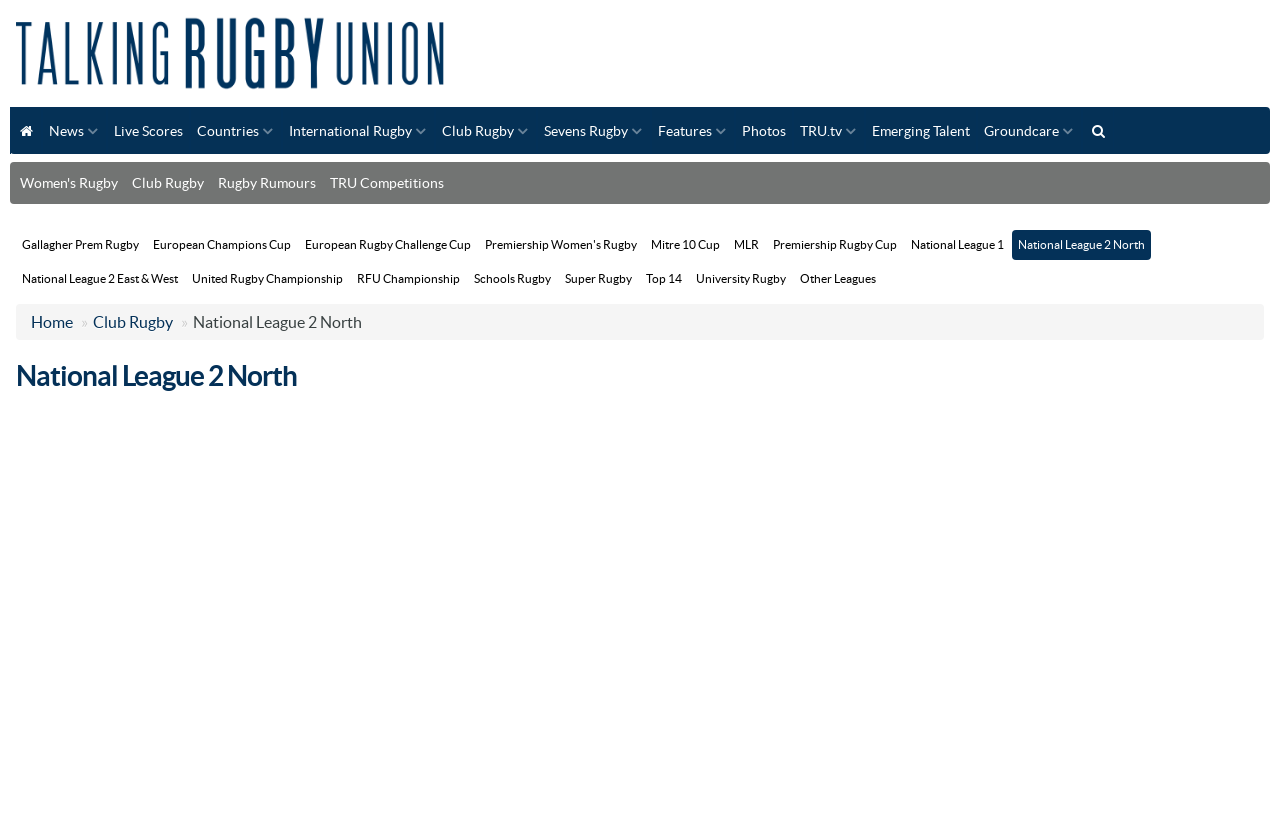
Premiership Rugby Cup (835, 244)
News (66, 131)
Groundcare (1021, 131)
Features (685, 131)
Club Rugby (478, 131)
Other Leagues (838, 278)
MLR (746, 244)
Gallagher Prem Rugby (80, 244)
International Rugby (350, 131)
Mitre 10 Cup (685, 244)
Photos (764, 131)
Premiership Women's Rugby (561, 244)
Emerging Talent (921, 131)
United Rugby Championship (267, 278)
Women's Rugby (69, 183)
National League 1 (957, 244)
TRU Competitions (387, 183)
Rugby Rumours (267, 183)
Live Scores (148, 131)
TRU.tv (821, 131)
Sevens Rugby (586, 131)
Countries (228, 131)
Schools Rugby (512, 278)
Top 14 (664, 278)
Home (52, 322)
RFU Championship (408, 278)
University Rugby (741, 278)
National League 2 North (1081, 244)
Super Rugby (598, 278)
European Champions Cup (222, 244)
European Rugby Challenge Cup (388, 244)
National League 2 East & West (100, 278)
